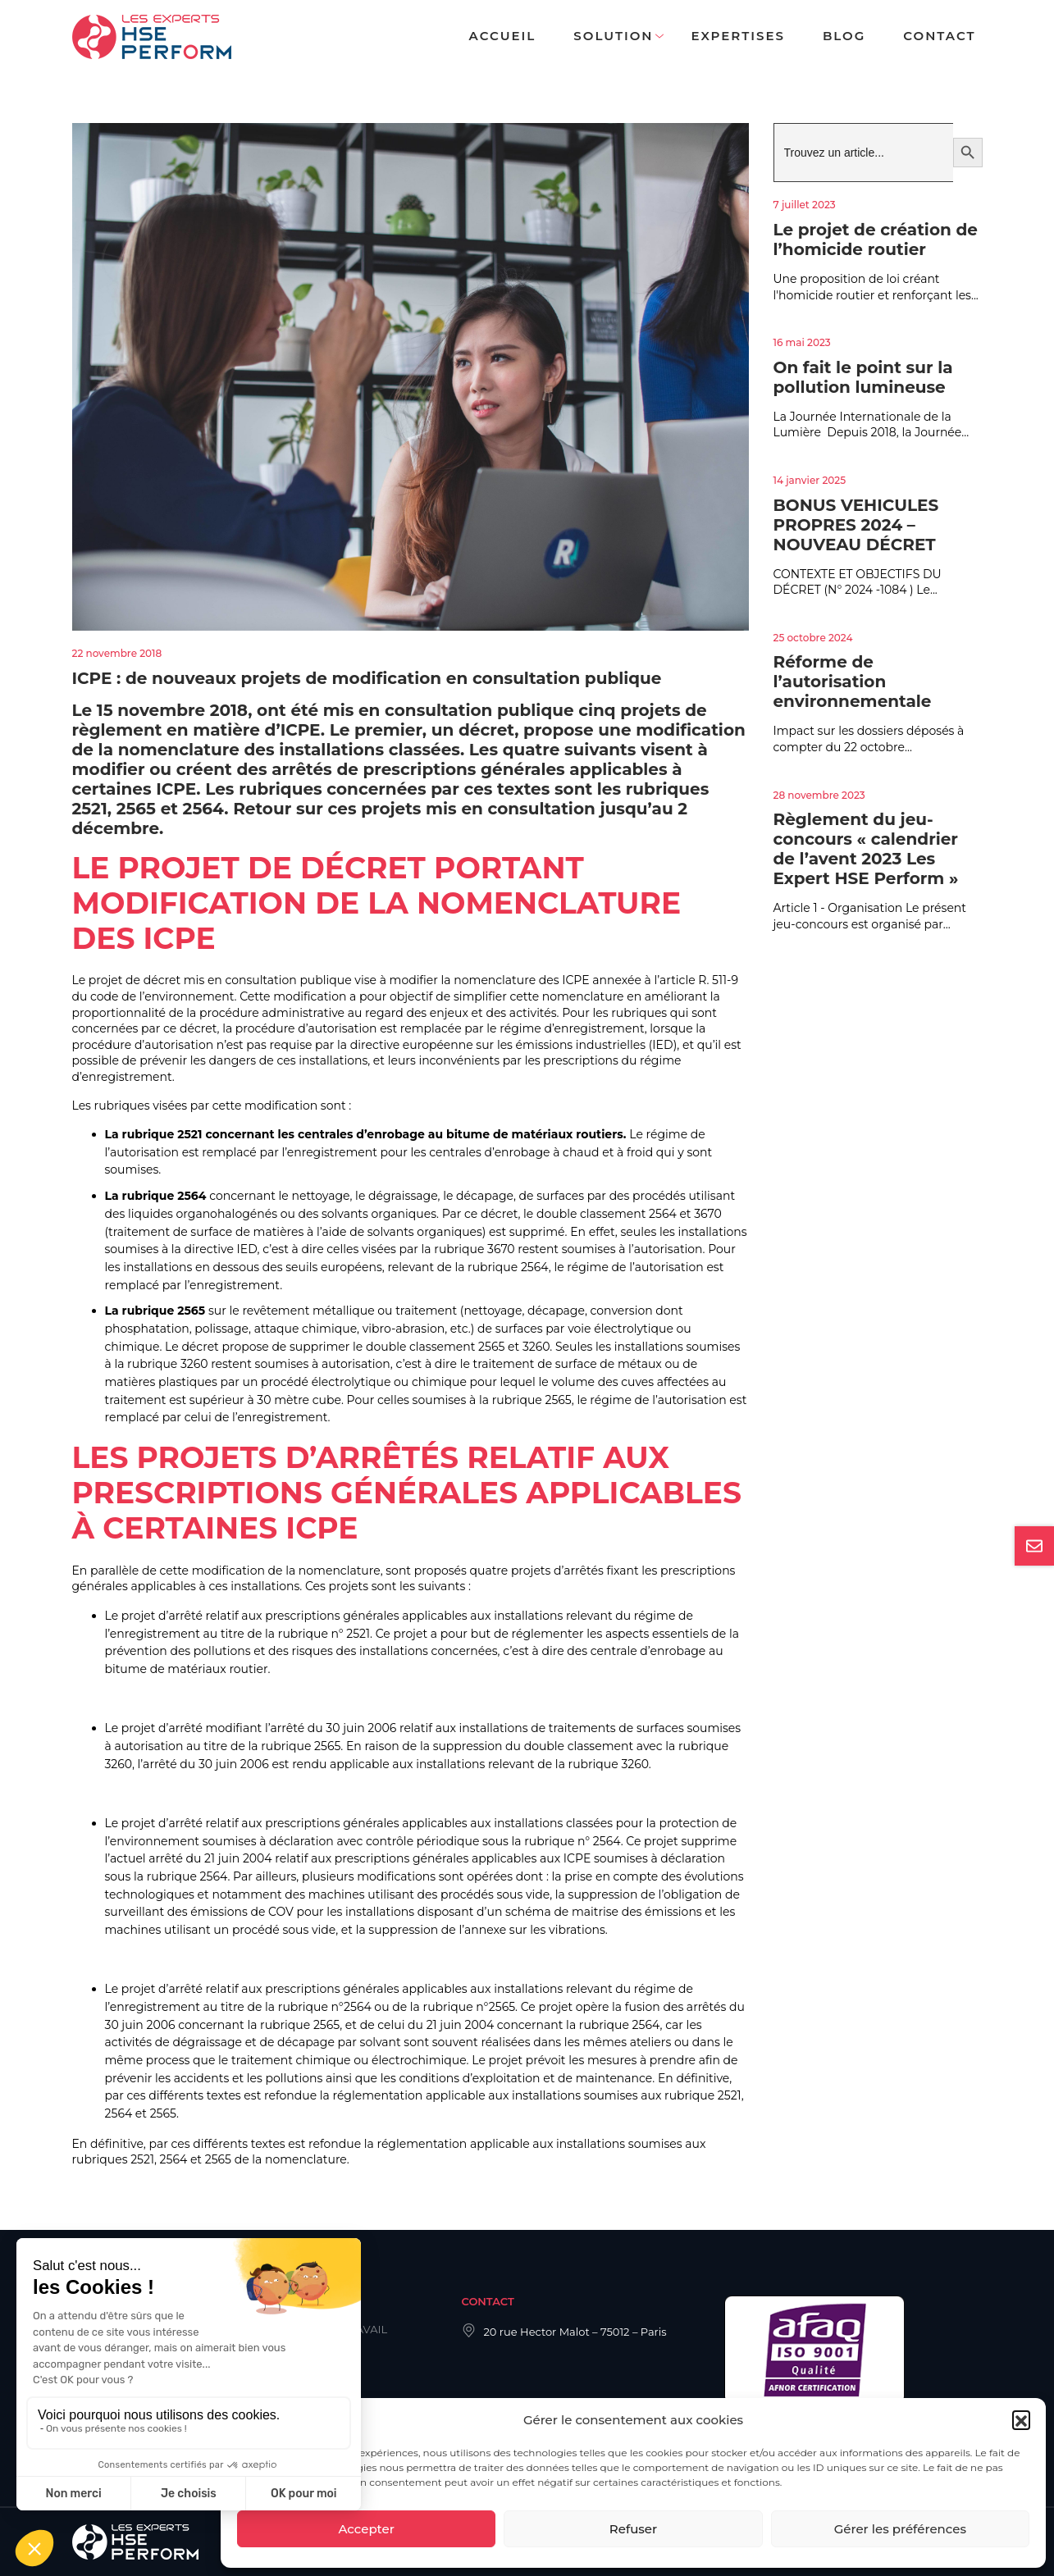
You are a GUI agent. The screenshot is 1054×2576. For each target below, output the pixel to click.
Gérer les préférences (900, 2529)
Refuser (633, 2529)
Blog (844, 35)
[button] (1021, 2419)
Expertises (737, 35)
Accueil (502, 35)
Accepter (366, 2529)
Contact (939, 35)
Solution (613, 35)
